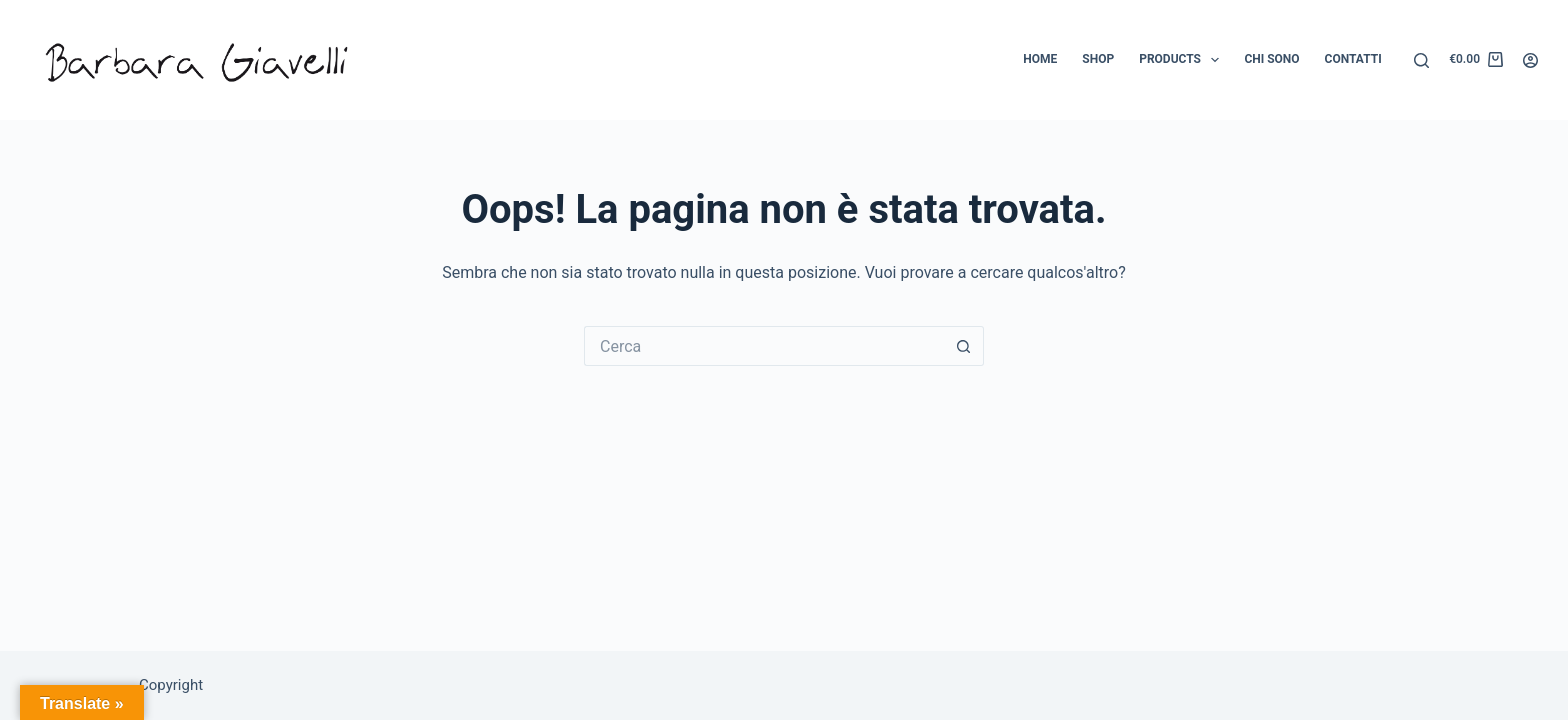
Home (1040, 59)
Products (1183, 60)
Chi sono (1271, 59)
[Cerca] (1421, 60)
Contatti (1353, 59)
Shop (1098, 59)
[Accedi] (1530, 60)
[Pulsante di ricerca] (964, 346)
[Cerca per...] (764, 346)
